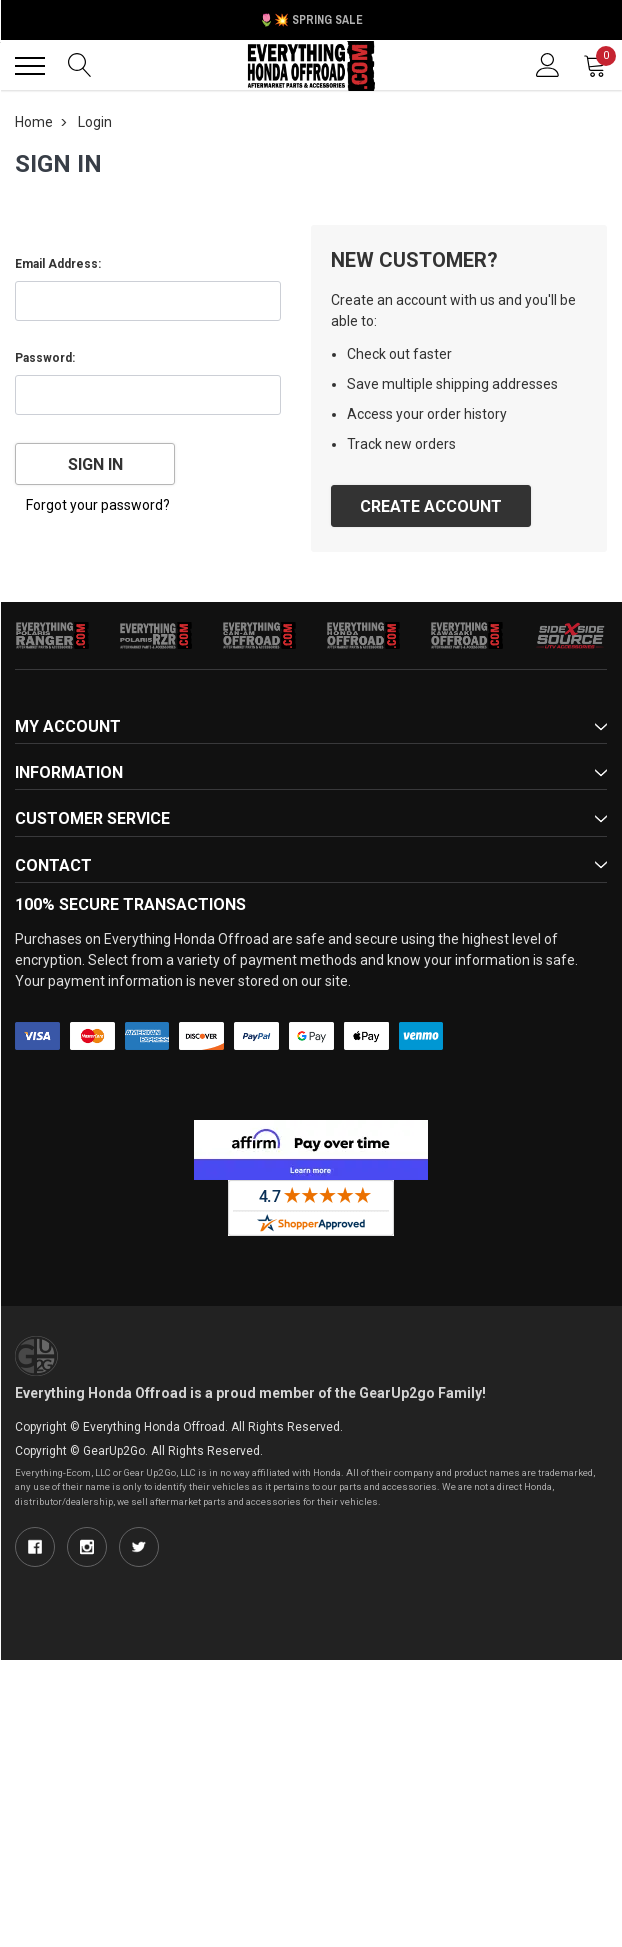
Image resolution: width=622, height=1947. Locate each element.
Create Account (431, 506)
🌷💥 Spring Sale (311, 20)
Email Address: (58, 264)
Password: (45, 358)
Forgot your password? (98, 505)
